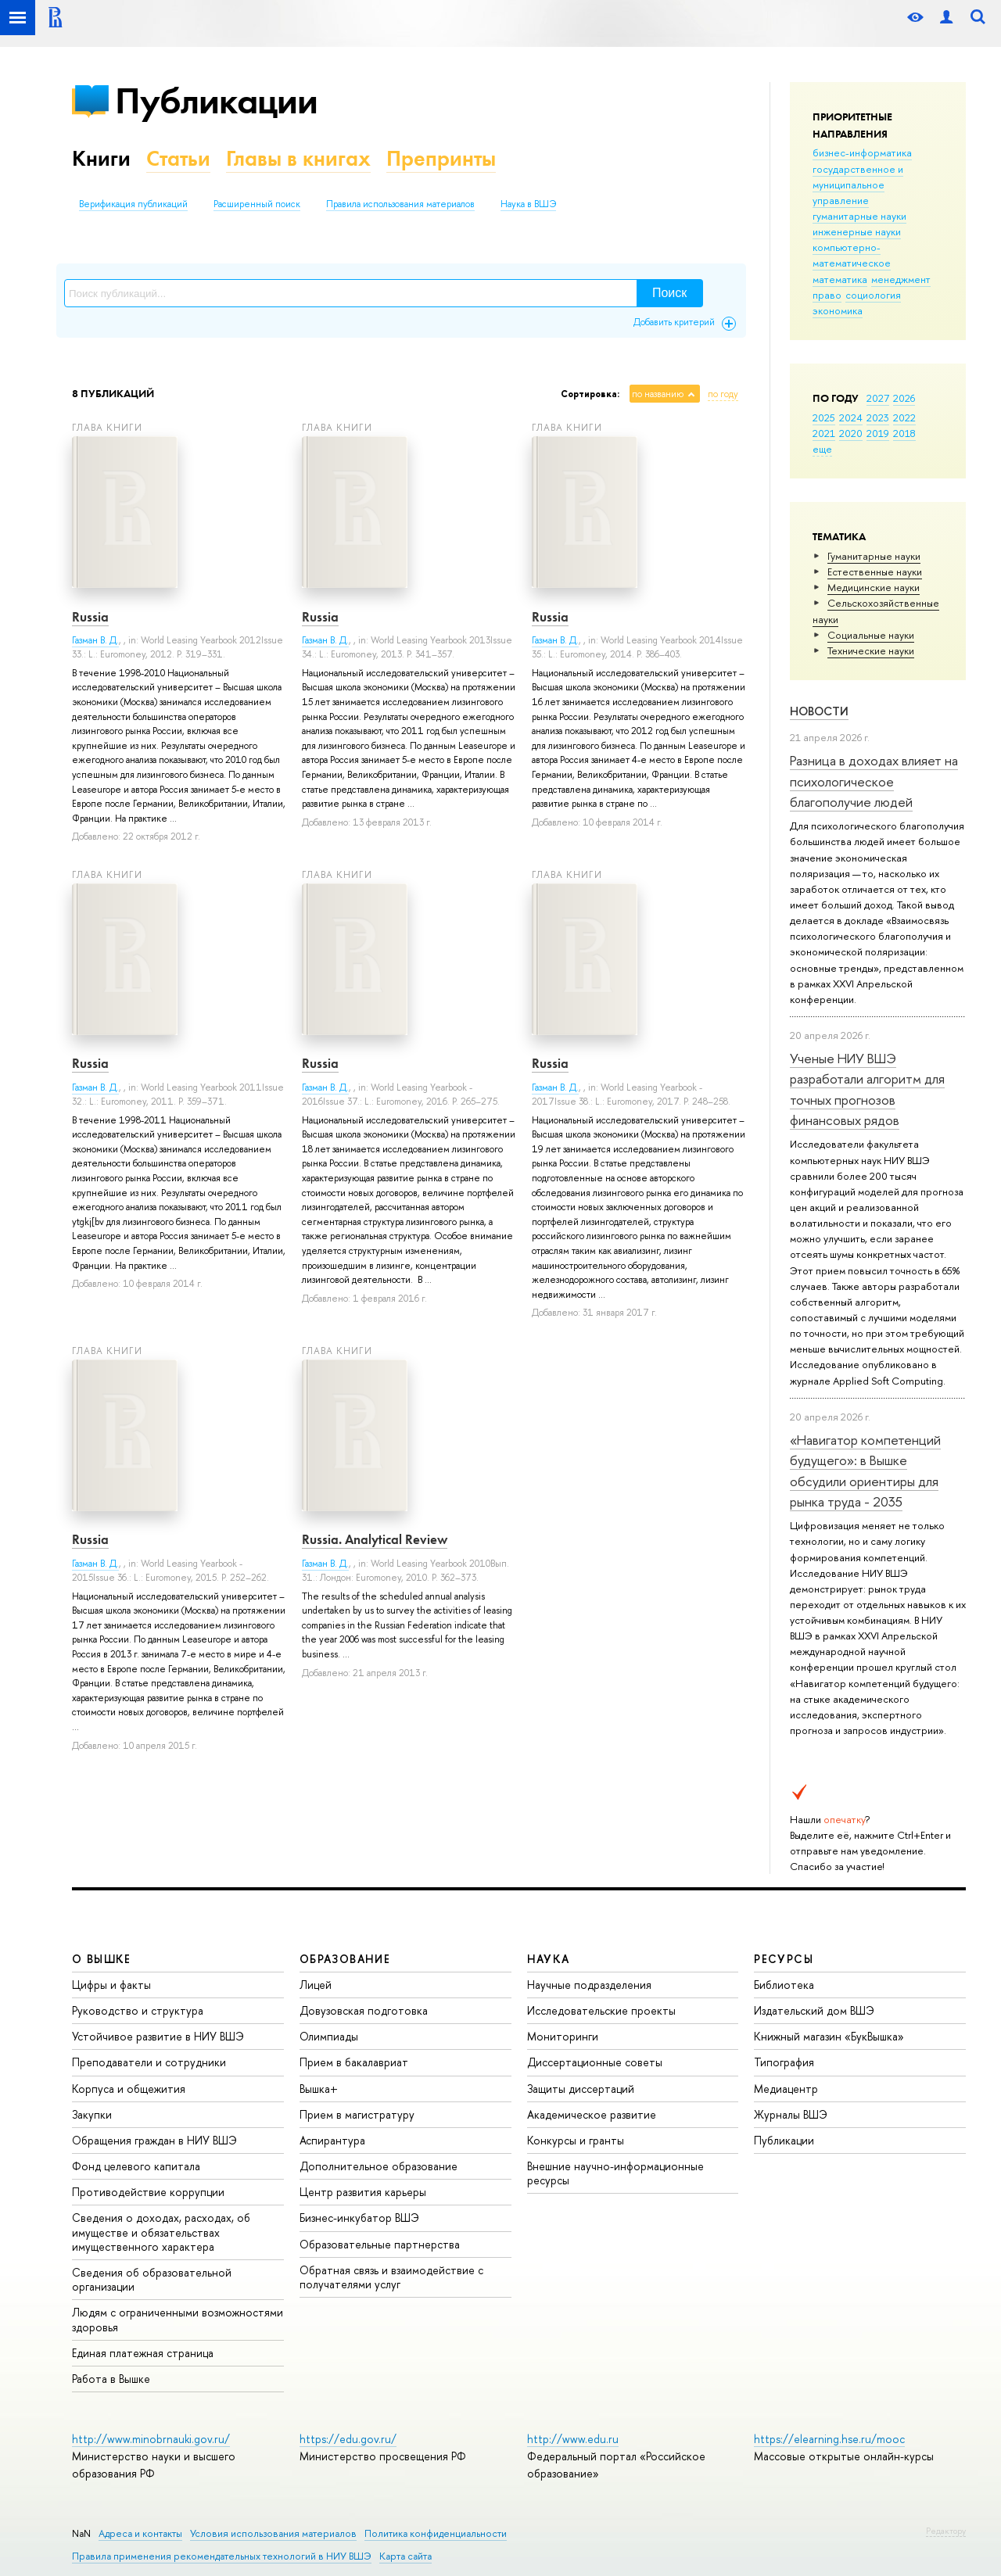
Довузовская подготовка (364, 2010)
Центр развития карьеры (363, 2191)
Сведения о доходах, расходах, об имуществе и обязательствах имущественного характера (161, 2231)
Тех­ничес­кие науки (870, 650)
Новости (819, 711)
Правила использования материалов (400, 204)
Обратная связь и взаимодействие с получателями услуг (391, 2277)
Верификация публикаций (133, 204)
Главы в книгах (298, 158)
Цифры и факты (111, 1984)
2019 (877, 433)
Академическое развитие (591, 2114)
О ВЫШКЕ (101, 1958)
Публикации (216, 100)
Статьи (178, 158)
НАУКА (548, 1958)
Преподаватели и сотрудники (149, 2062)
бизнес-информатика (862, 152)
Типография (784, 2062)
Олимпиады (329, 2036)
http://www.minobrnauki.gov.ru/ (151, 2438)
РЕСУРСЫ (783, 1958)
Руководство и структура (137, 2010)
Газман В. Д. (95, 640)
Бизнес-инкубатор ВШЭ (359, 2217)
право (827, 295)
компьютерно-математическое (852, 255)
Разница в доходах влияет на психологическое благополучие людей (874, 781)
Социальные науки (870, 635)
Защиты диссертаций (580, 2088)
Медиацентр (786, 2088)
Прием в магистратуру (357, 2114)
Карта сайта (405, 2556)
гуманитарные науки (859, 216)
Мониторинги (562, 2036)
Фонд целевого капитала (136, 2166)
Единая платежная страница (142, 2352)
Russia (90, 616)
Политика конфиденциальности (435, 2533)
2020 (851, 433)
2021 (824, 433)
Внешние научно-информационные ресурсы (615, 2173)
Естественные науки (874, 571)
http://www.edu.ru (573, 2438)
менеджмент (901, 279)
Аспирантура (332, 2140)
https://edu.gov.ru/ (348, 2438)
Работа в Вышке (111, 2378)
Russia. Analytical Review (374, 1539)
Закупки (92, 2114)
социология (873, 295)
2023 (877, 417)
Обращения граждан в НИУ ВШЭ (154, 2140)
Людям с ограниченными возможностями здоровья (177, 2319)
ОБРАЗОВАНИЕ (345, 1958)
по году (723, 394)
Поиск (669, 292)
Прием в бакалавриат (354, 2062)
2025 (824, 417)
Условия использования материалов (273, 2533)
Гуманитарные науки (873, 556)
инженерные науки (857, 231)
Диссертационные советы (594, 2062)
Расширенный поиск (256, 204)
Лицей (316, 1984)
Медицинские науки (873, 587)
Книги (101, 158)
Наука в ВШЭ (528, 204)
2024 (851, 417)
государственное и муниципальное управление (858, 184)
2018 (904, 433)
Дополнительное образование (378, 2166)
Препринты (441, 158)
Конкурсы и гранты (575, 2140)
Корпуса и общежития (128, 2088)
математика (840, 279)
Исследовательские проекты (601, 2010)
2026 (904, 398)
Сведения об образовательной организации (151, 2279)
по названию (657, 394)
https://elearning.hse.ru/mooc (829, 2438)
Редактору (946, 2530)
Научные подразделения (589, 1984)
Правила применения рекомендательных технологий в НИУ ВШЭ (221, 2556)
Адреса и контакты (140, 2533)
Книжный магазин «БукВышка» (829, 2036)
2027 (877, 398)
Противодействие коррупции (148, 2191)
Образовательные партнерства (380, 2244)
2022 (904, 417)
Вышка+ (319, 2088)
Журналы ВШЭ (790, 2114)
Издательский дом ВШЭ (814, 2010)
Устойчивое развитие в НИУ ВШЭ (158, 2036)
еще (822, 449)
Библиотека (784, 1984)
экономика (838, 310)
